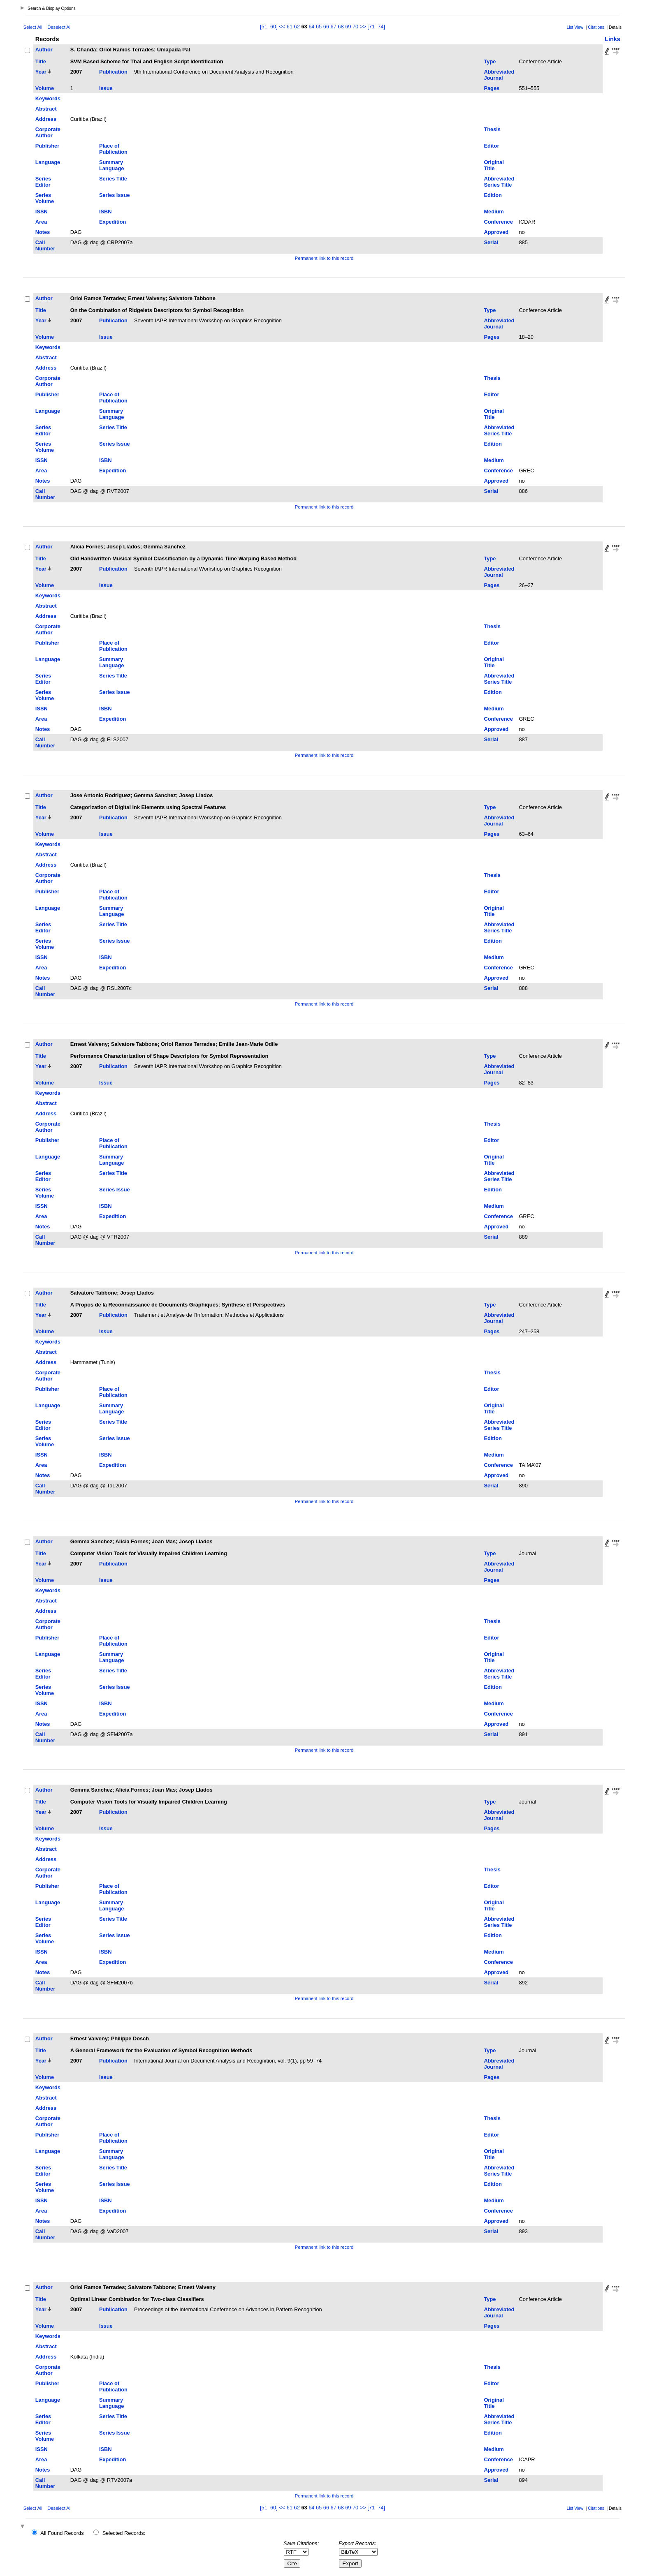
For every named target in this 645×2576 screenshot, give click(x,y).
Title (40, 61)
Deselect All (59, 27)
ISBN (105, 211)
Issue (106, 88)
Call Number (45, 245)
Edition (492, 195)
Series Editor (43, 182)
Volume (44, 88)
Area (41, 222)
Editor (491, 146)
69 (348, 26)
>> (363, 26)
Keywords (47, 98)
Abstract (46, 109)
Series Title (113, 179)
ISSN (41, 211)
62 (297, 26)
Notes (42, 232)
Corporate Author (47, 132)
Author (44, 49)
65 (319, 26)
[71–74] (376, 26)
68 (340, 26)
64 (311, 26)
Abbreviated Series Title (499, 182)
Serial (491, 242)
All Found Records (62, 2533)
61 (289, 26)
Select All (32, 27)
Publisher (47, 146)
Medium (493, 211)
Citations (596, 27)
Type (490, 61)
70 (355, 26)
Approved (496, 232)
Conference (498, 222)
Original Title (493, 165)
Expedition (112, 222)
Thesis (492, 129)
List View (575, 27)
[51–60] (269, 26)
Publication (113, 72)
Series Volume (44, 198)
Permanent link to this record (324, 258)
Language (47, 162)
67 (333, 26)
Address (45, 119)
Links (612, 39)
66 (326, 26)
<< (282, 26)
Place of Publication (113, 149)
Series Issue (114, 195)
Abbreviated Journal (499, 75)
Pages (491, 88)
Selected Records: (124, 2533)
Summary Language (111, 165)
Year (40, 72)
